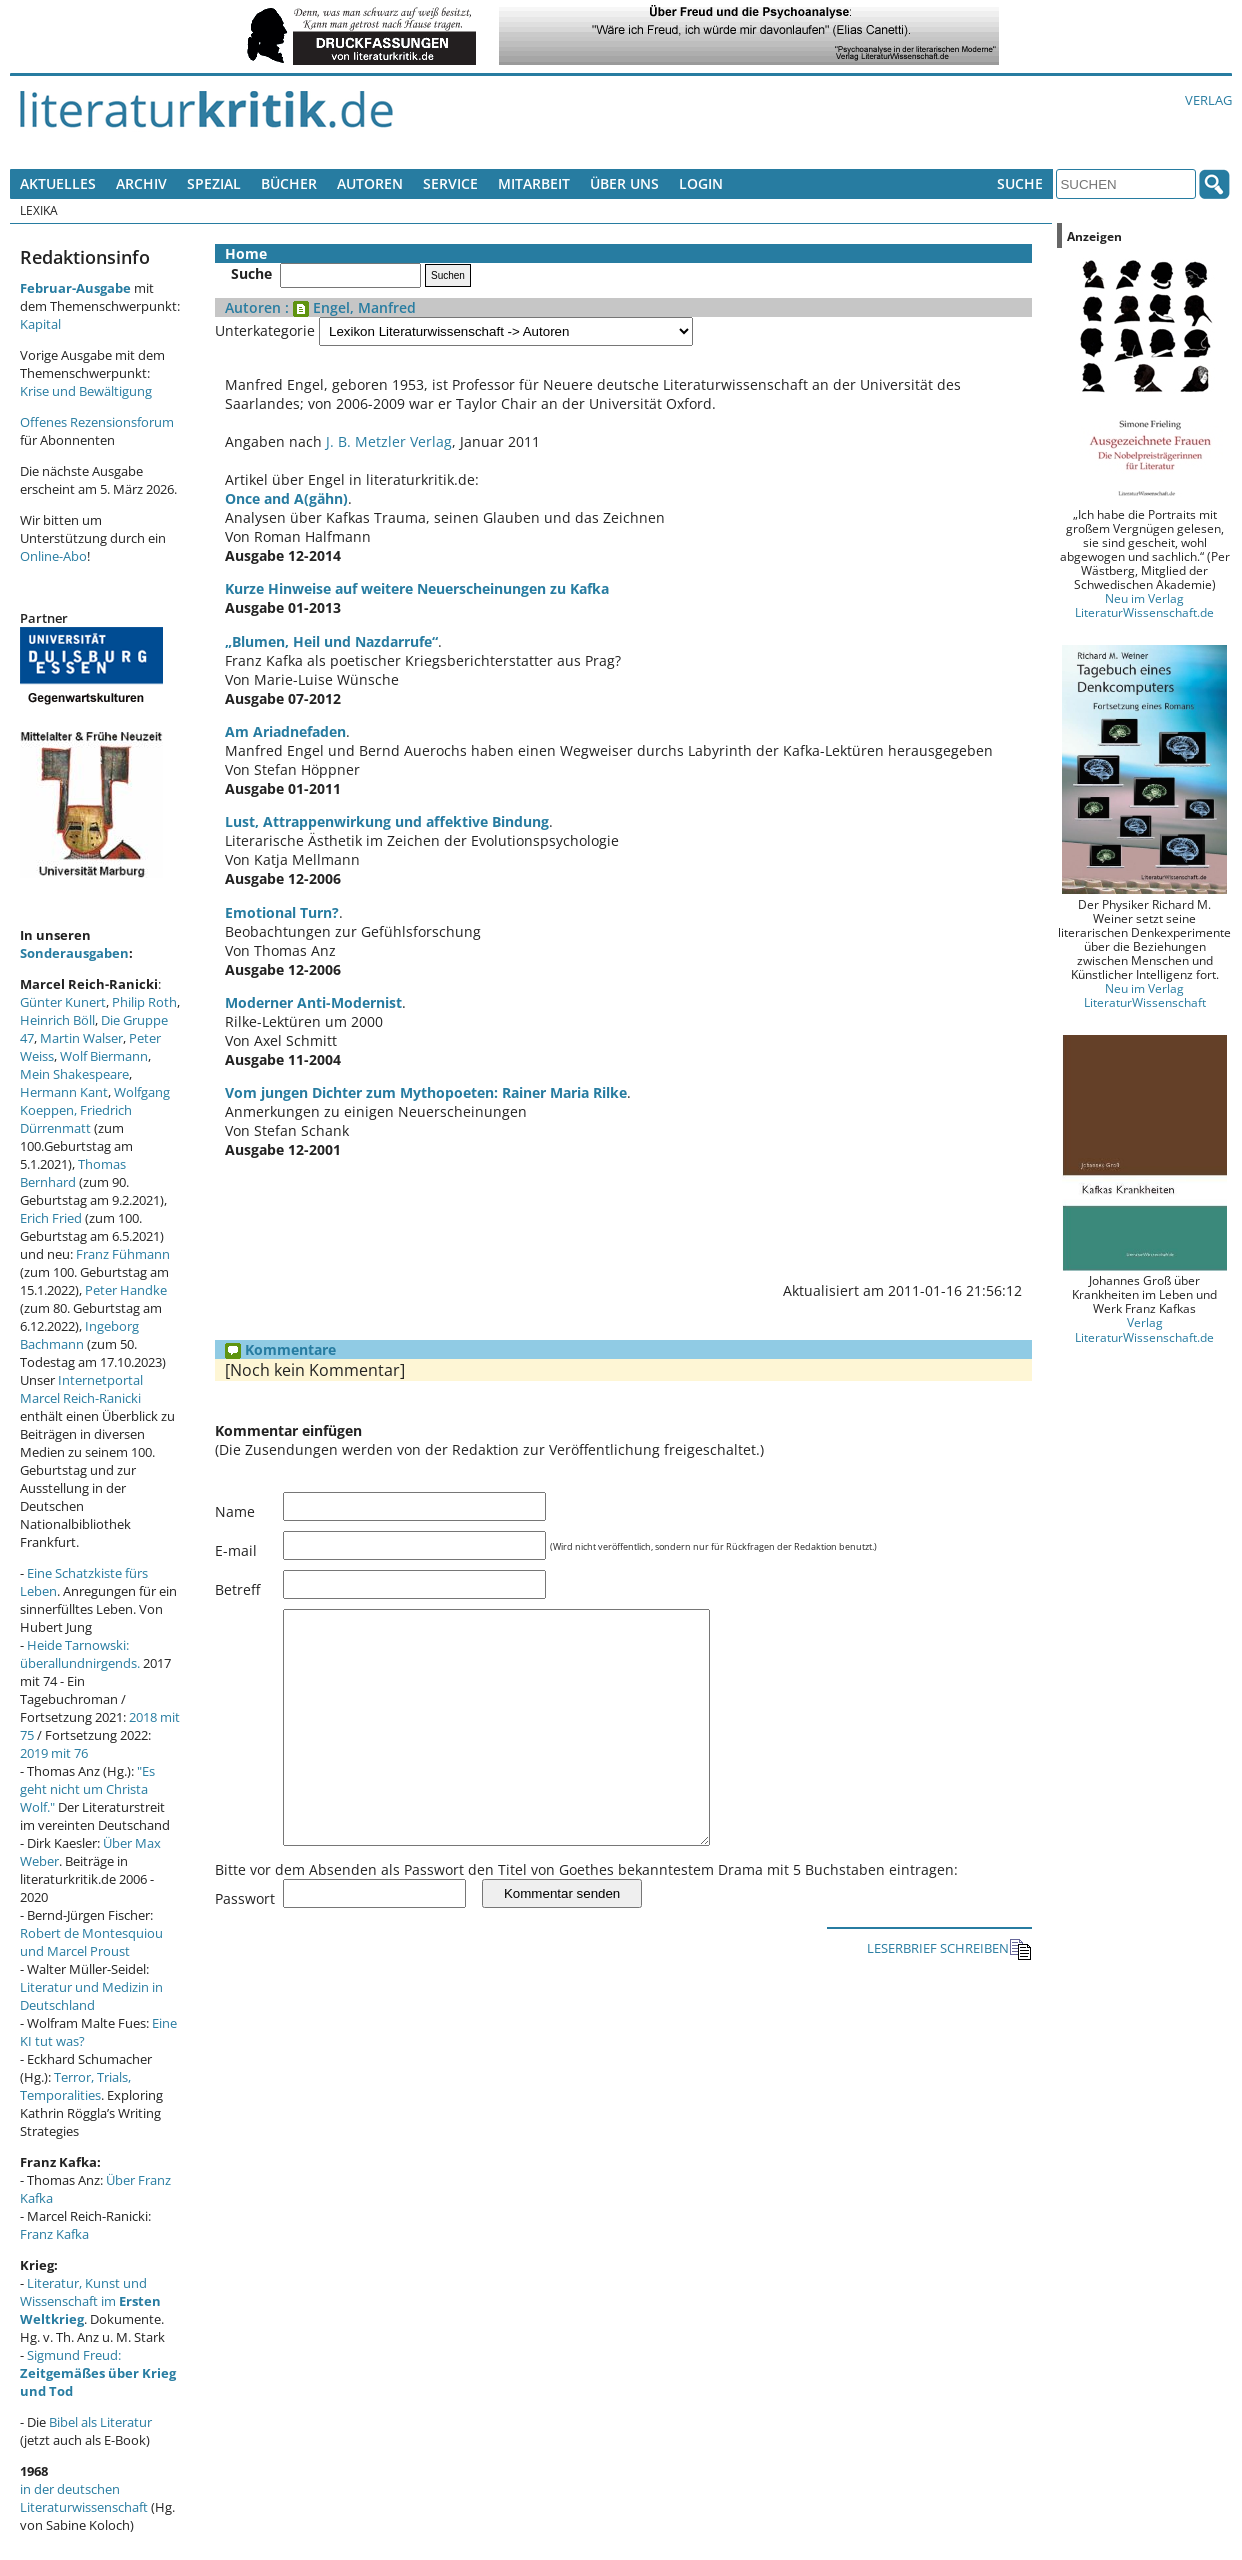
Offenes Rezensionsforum (97, 422)
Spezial (214, 183)
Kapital (40, 324)
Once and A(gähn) (286, 498)
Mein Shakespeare (74, 1074)
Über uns (624, 183)
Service (450, 183)
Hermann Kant (64, 1092)
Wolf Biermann (104, 1056)
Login (701, 183)
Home (246, 253)
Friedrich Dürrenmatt (76, 1119)
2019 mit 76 (54, 1753)
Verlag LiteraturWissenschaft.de (1144, 1329)
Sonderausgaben (74, 953)
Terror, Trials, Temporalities (75, 2086)
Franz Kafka (54, 2234)
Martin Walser (81, 1038)
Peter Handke (126, 1290)
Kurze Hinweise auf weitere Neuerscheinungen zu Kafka (417, 588)
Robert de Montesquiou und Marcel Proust (91, 1942)
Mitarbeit (534, 183)
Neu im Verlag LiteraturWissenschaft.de (1144, 605)
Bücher (289, 183)
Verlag (1208, 100)
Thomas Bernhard (73, 1173)
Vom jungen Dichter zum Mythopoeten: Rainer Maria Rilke (426, 1092)
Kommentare (280, 1349)
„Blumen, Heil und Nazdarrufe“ (331, 641)
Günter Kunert (63, 1002)
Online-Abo (53, 556)
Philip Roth (144, 1002)
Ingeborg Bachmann (79, 1335)
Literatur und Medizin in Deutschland (91, 1996)
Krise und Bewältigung (86, 391)
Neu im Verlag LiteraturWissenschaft (1145, 995)
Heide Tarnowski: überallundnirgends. (80, 1654)
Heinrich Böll (57, 1020)
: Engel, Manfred (348, 307)
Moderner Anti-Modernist (313, 1002)
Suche (1020, 183)
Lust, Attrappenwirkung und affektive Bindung (387, 821)
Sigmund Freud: (98, 2373)
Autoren (370, 183)
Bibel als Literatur (100, 2422)
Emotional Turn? (282, 912)
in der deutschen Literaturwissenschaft (84, 2498)
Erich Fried (51, 1218)
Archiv (141, 183)
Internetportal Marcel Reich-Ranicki (81, 1389)
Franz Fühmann (123, 1254)
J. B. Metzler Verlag (389, 441)
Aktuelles (58, 183)
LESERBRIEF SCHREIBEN (949, 1994)
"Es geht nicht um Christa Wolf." (87, 1789)
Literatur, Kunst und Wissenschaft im (90, 2301)
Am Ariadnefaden (285, 731)
